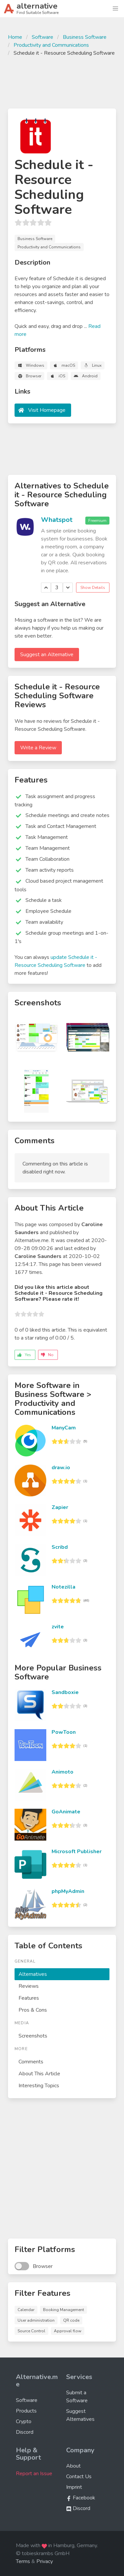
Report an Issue (34, 2473)
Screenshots (33, 2036)
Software (42, 37)
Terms (23, 2561)
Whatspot (56, 519)
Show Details (92, 587)
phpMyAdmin (68, 1891)
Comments (31, 2061)
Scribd (60, 1547)
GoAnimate (66, 1811)
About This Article (39, 2073)
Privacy (44, 2561)
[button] (115, 8)
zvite (58, 1626)
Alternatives (33, 1974)
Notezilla (63, 1587)
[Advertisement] (62, 81)
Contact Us (79, 2476)
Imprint (74, 2487)
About (73, 2466)
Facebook (80, 2497)
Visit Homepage (46, 410)
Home (15, 37)
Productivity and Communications (51, 45)
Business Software (84, 37)
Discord (24, 2432)
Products (26, 2411)
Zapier (60, 1507)
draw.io (61, 1467)
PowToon (64, 1732)
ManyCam (64, 1427)
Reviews (29, 1986)
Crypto (23, 2421)
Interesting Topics (39, 2085)
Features (29, 1998)
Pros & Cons (33, 2010)
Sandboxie (65, 1692)
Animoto (62, 1772)
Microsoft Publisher (77, 1851)
